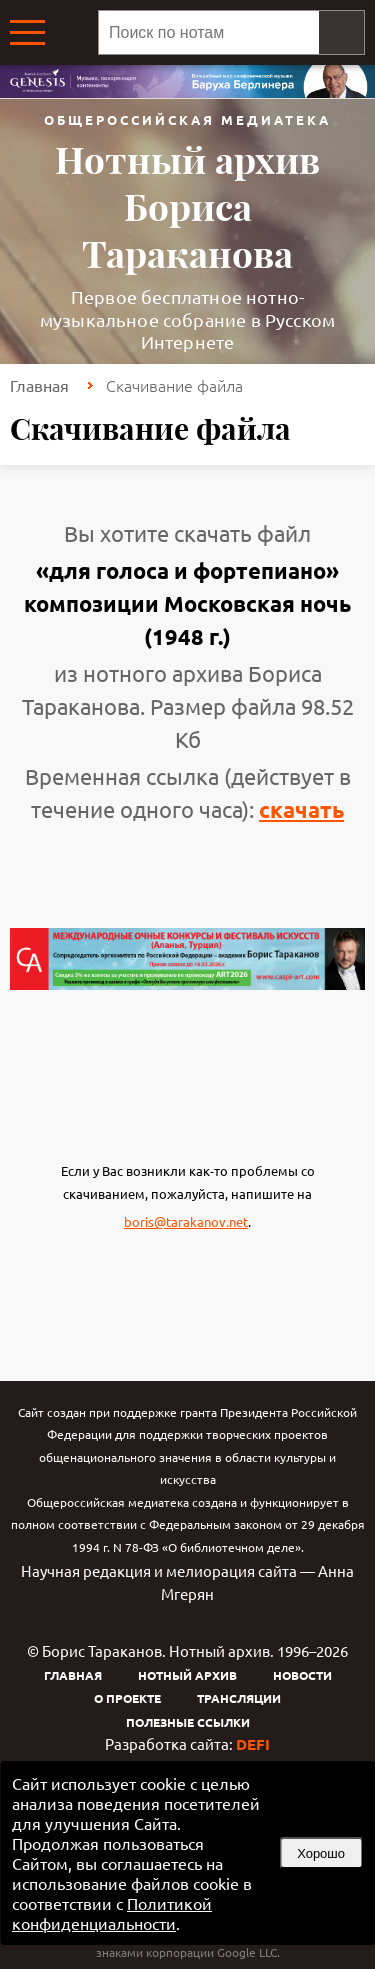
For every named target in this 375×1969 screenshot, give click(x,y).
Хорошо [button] (321, 1853)
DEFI (253, 1744)
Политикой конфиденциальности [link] (112, 1913)
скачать (301, 809)
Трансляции (239, 1698)
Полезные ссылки (188, 1722)
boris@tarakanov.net (186, 1221)
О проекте (127, 1698)
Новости (302, 1675)
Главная (39, 385)
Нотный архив (187, 1675)
